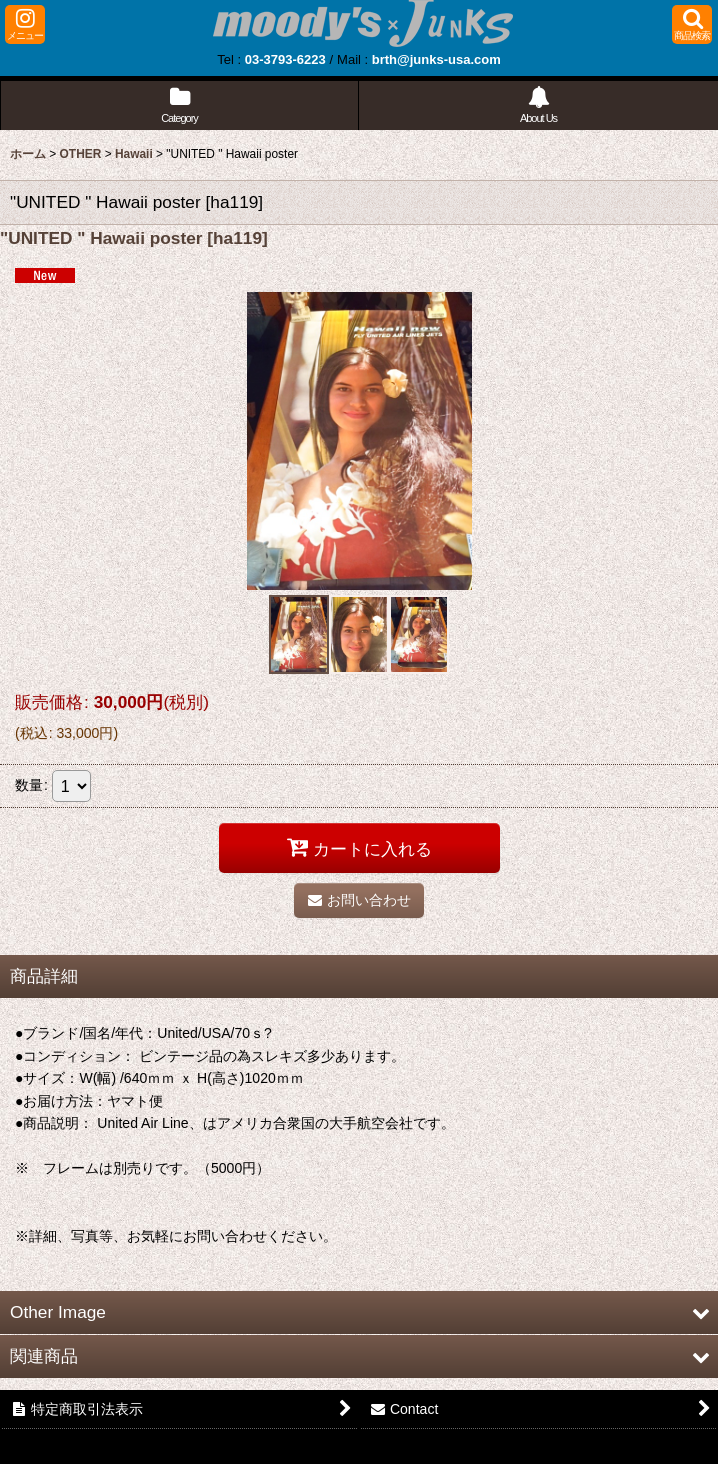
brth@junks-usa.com (436, 59)
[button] (25, 24)
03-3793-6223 (285, 59)
